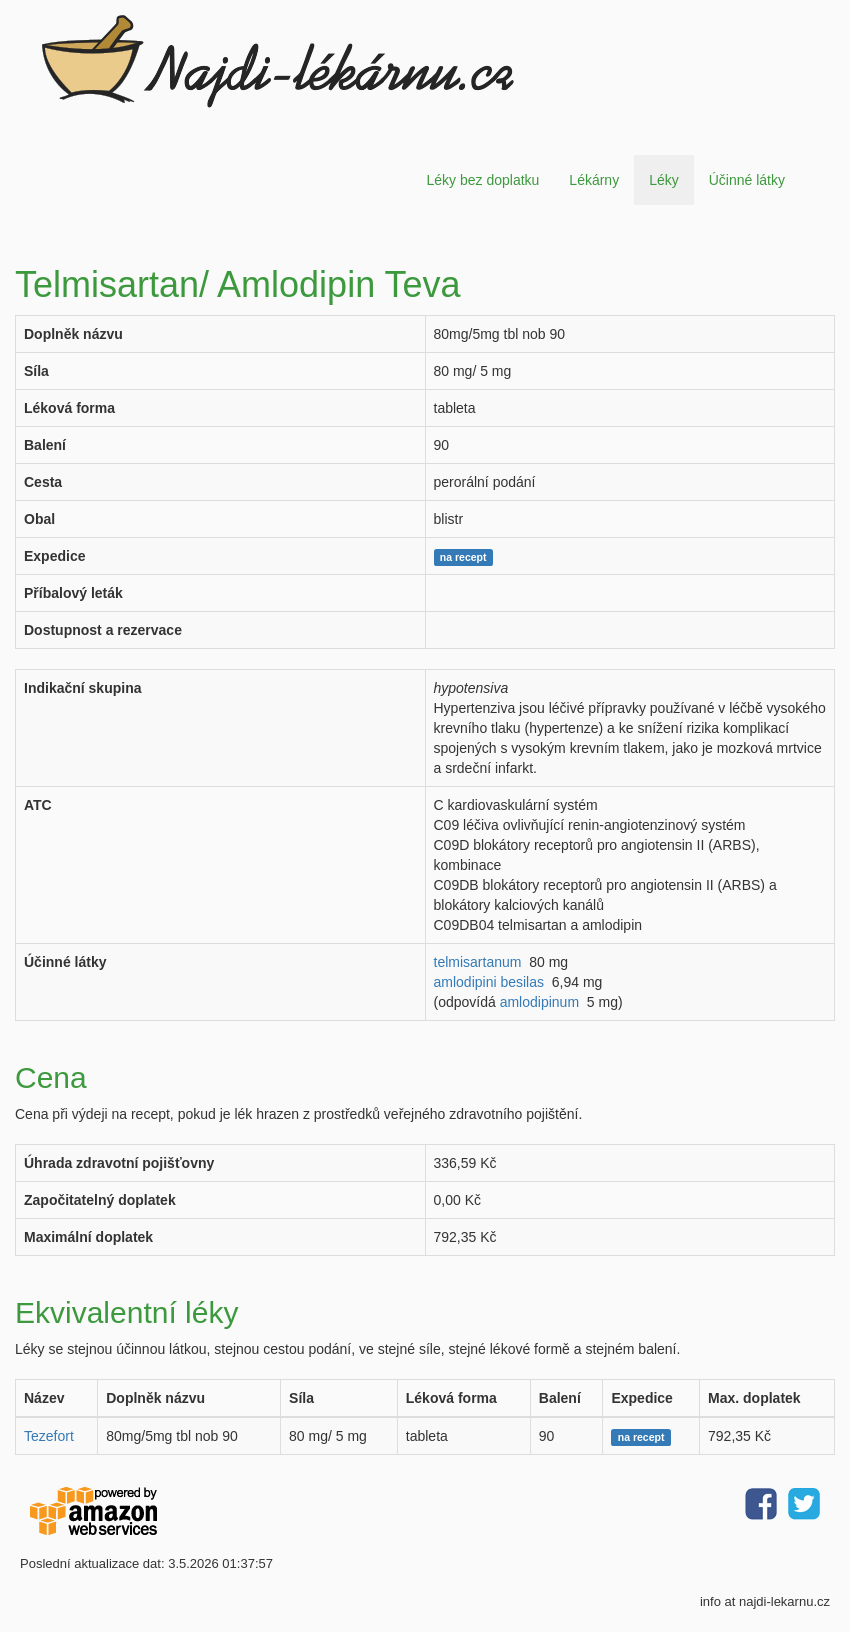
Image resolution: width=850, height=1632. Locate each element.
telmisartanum (478, 962)
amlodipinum (539, 1002)
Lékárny (594, 180)
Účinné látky (747, 180)
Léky (664, 180)
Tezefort (49, 1436)
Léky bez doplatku (482, 180)
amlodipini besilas (489, 982)
